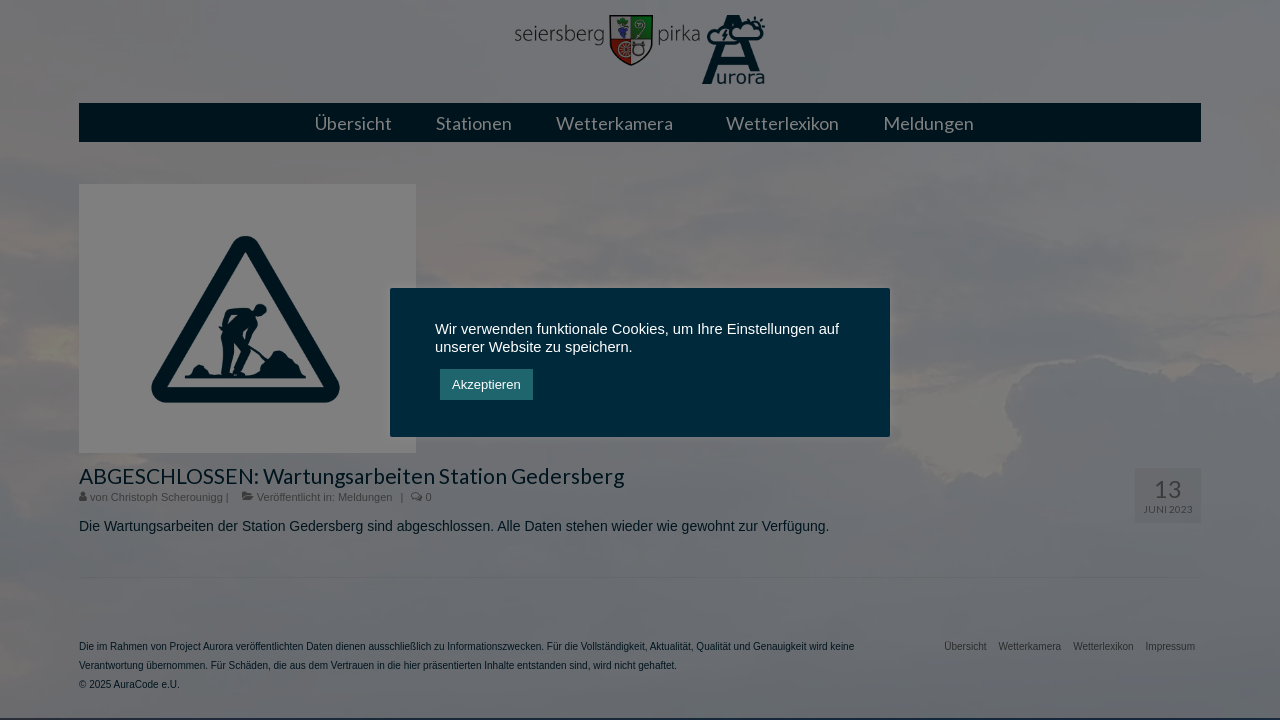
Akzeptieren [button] (486, 384)
